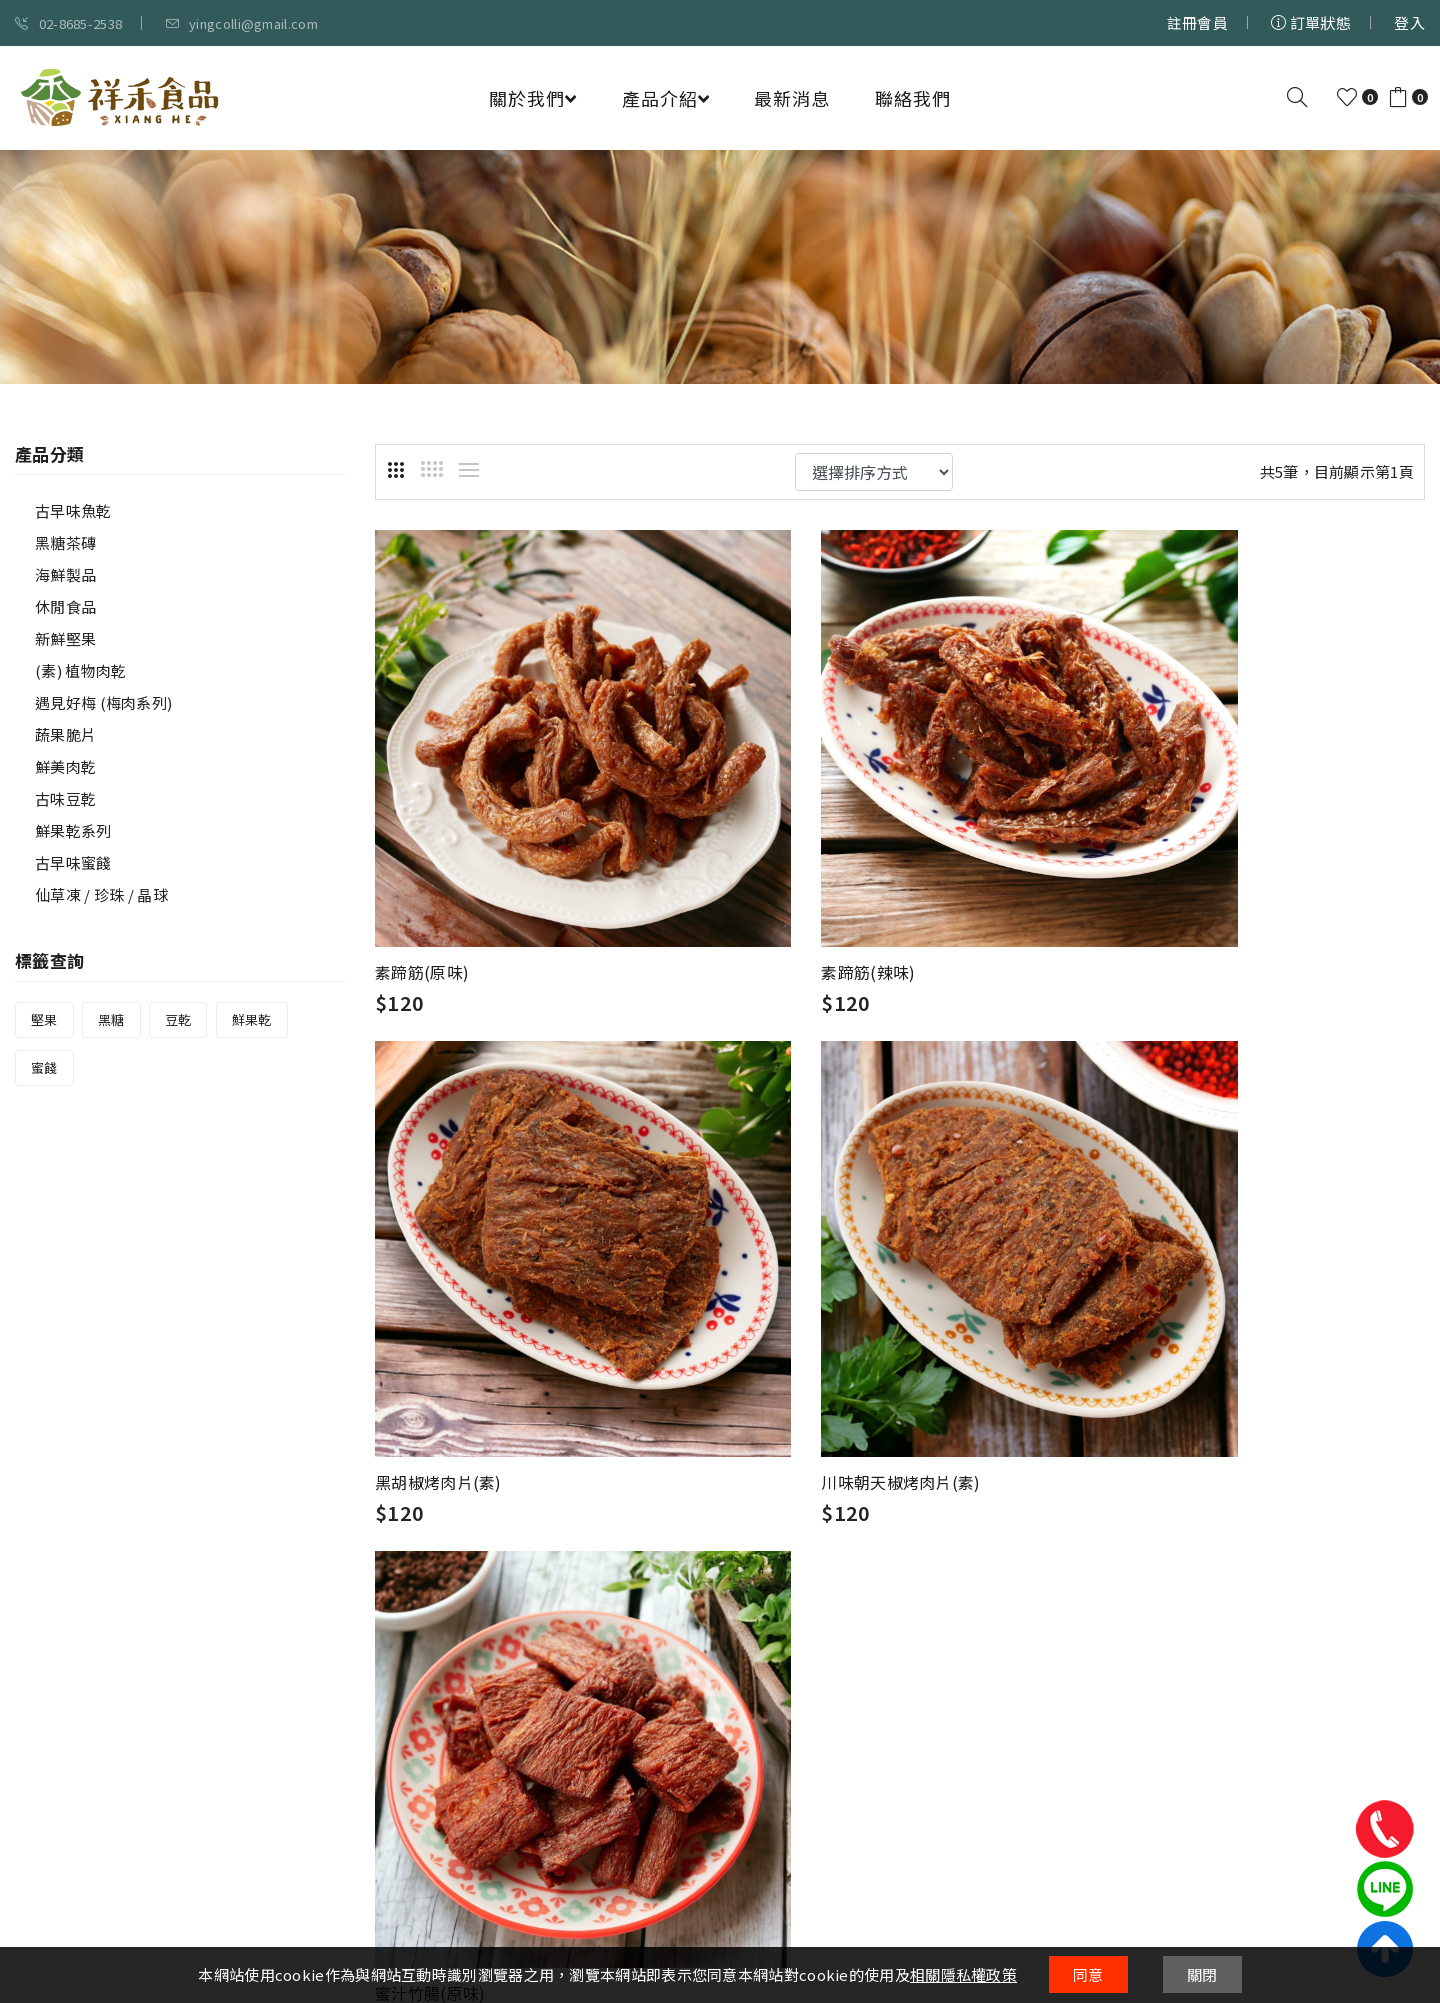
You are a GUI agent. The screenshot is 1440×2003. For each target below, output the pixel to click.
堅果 (44, 1019)
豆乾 (178, 1019)
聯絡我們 (913, 98)
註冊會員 (1197, 22)
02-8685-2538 (68, 23)
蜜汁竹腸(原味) (790, 1309)
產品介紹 (665, 98)
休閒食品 (65, 606)
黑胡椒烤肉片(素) (1158, 885)
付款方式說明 (901, 1625)
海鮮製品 (65, 574)
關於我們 (532, 98)
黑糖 (111, 1019)
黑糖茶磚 (65, 542)
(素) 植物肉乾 (80, 670)
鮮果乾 (252, 1019)
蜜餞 (44, 1067)
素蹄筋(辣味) (782, 885)
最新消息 (792, 98)
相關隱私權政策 (963, 1974)
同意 (1088, 1974)
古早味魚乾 (73, 510)
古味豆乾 (65, 798)
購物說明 (885, 1595)
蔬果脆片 (65, 734)
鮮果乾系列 (73, 830)
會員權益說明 (661, 1625)
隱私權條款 (653, 1595)
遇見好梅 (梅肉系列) (103, 702)
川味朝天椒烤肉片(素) (454, 1309)
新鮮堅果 (65, 638)
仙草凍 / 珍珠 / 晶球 (101, 894)
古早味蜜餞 (73, 862)
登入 (1409, 22)
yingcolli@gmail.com (242, 23)
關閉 (1202, 1974)
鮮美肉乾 (65, 766)
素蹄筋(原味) (422, 885)
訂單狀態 (1311, 22)
